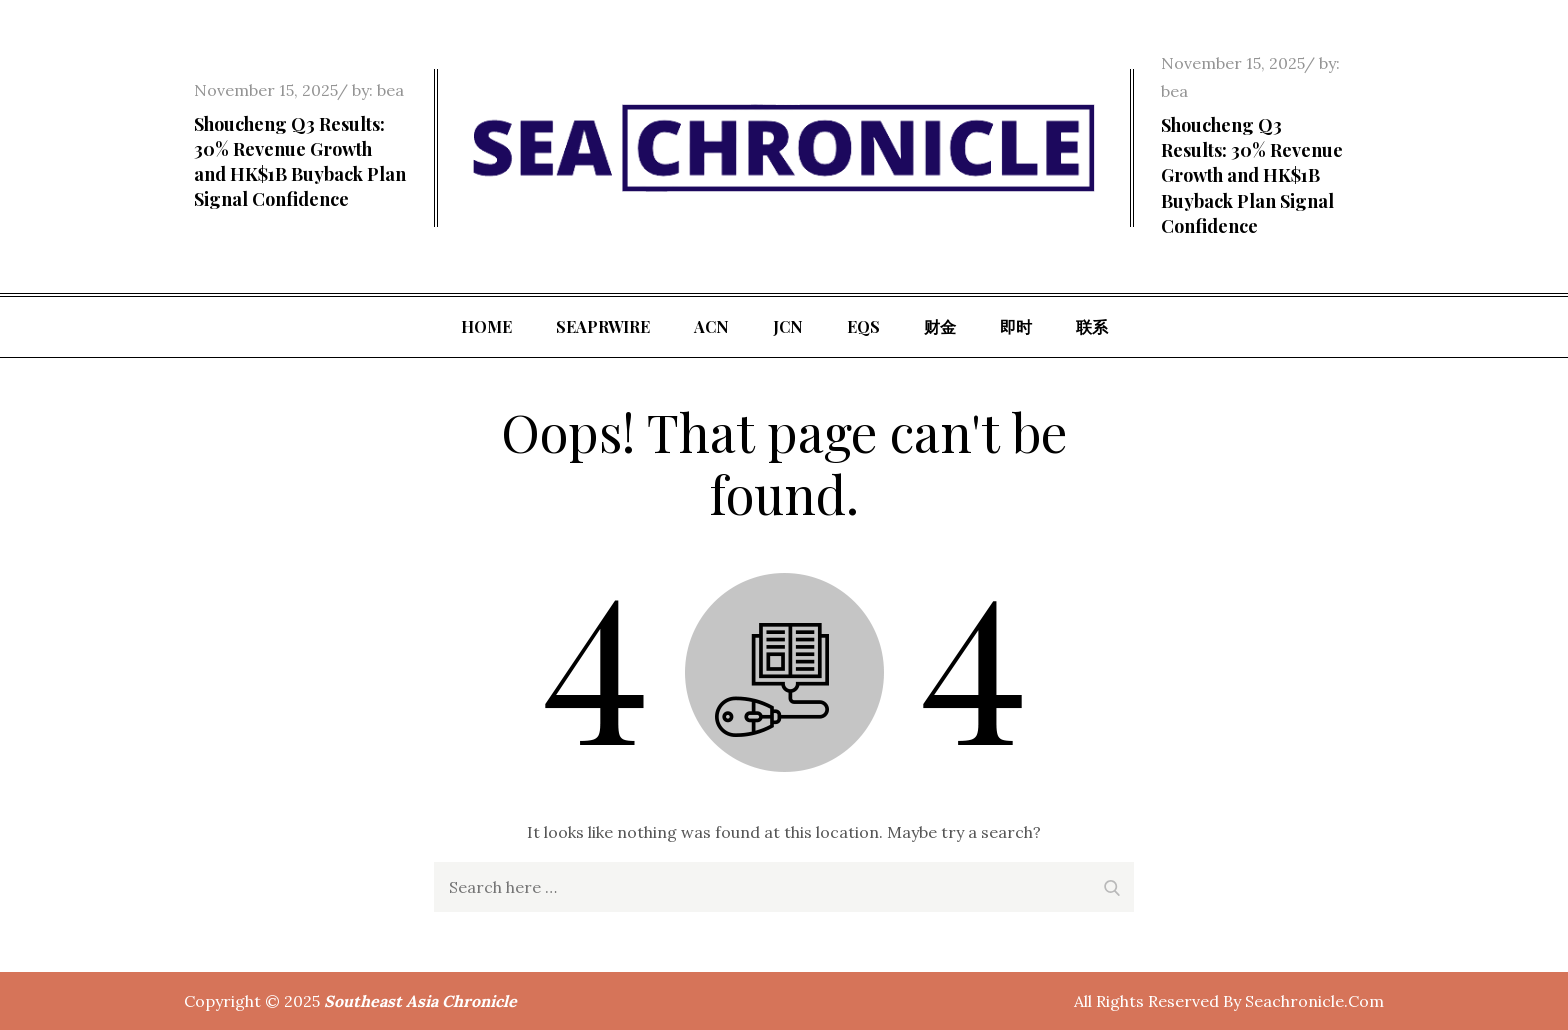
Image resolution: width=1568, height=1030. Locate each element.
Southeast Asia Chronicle (420, 1001)
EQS (863, 326)
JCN (788, 326)
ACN (711, 326)
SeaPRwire (603, 326)
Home (486, 326)
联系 (1092, 326)
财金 (940, 326)
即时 (1016, 326)
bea (390, 90)
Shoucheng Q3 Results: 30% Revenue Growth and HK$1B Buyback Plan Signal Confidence (300, 162)
